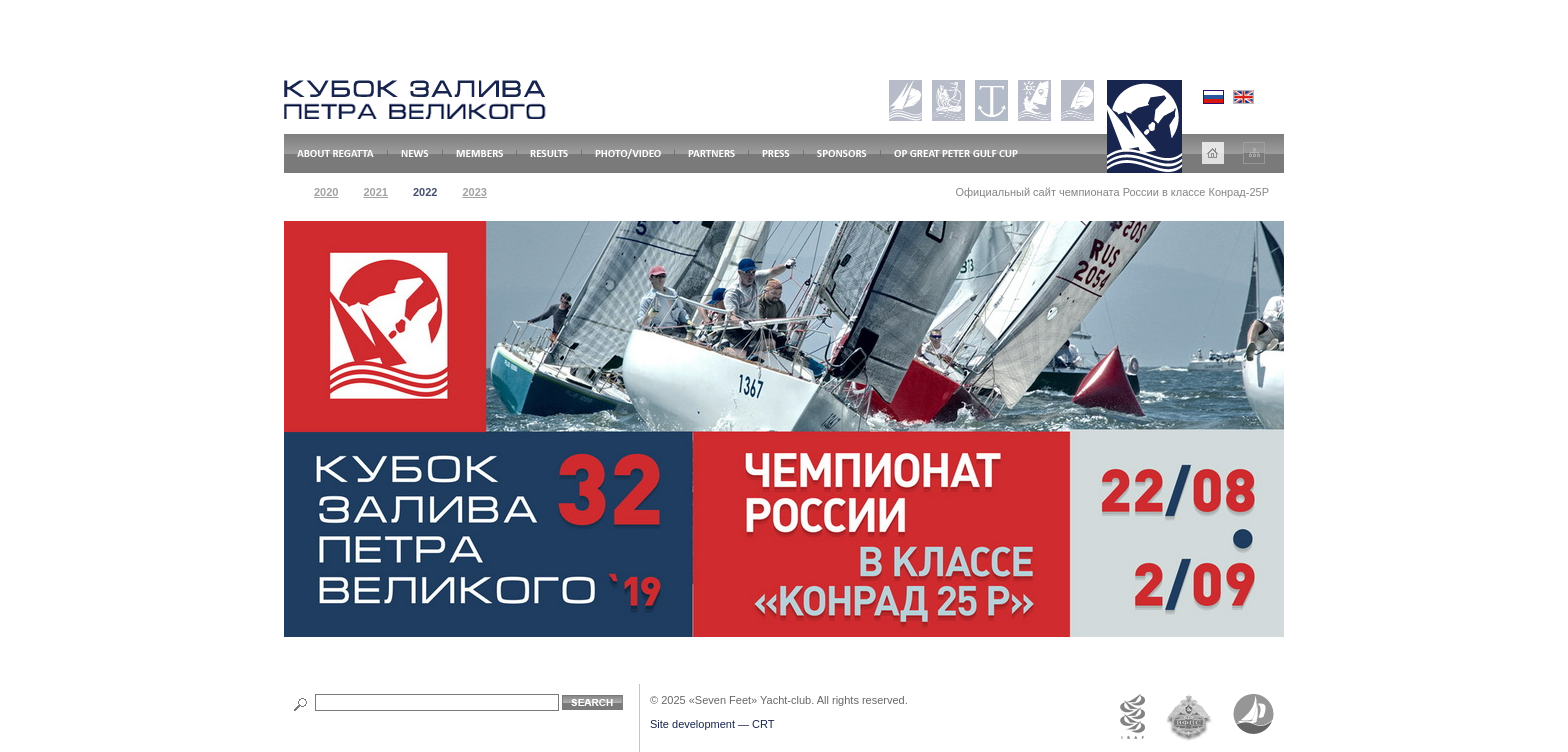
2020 (326, 192)
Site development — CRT (712, 724)
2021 (375, 192)
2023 (474, 192)
